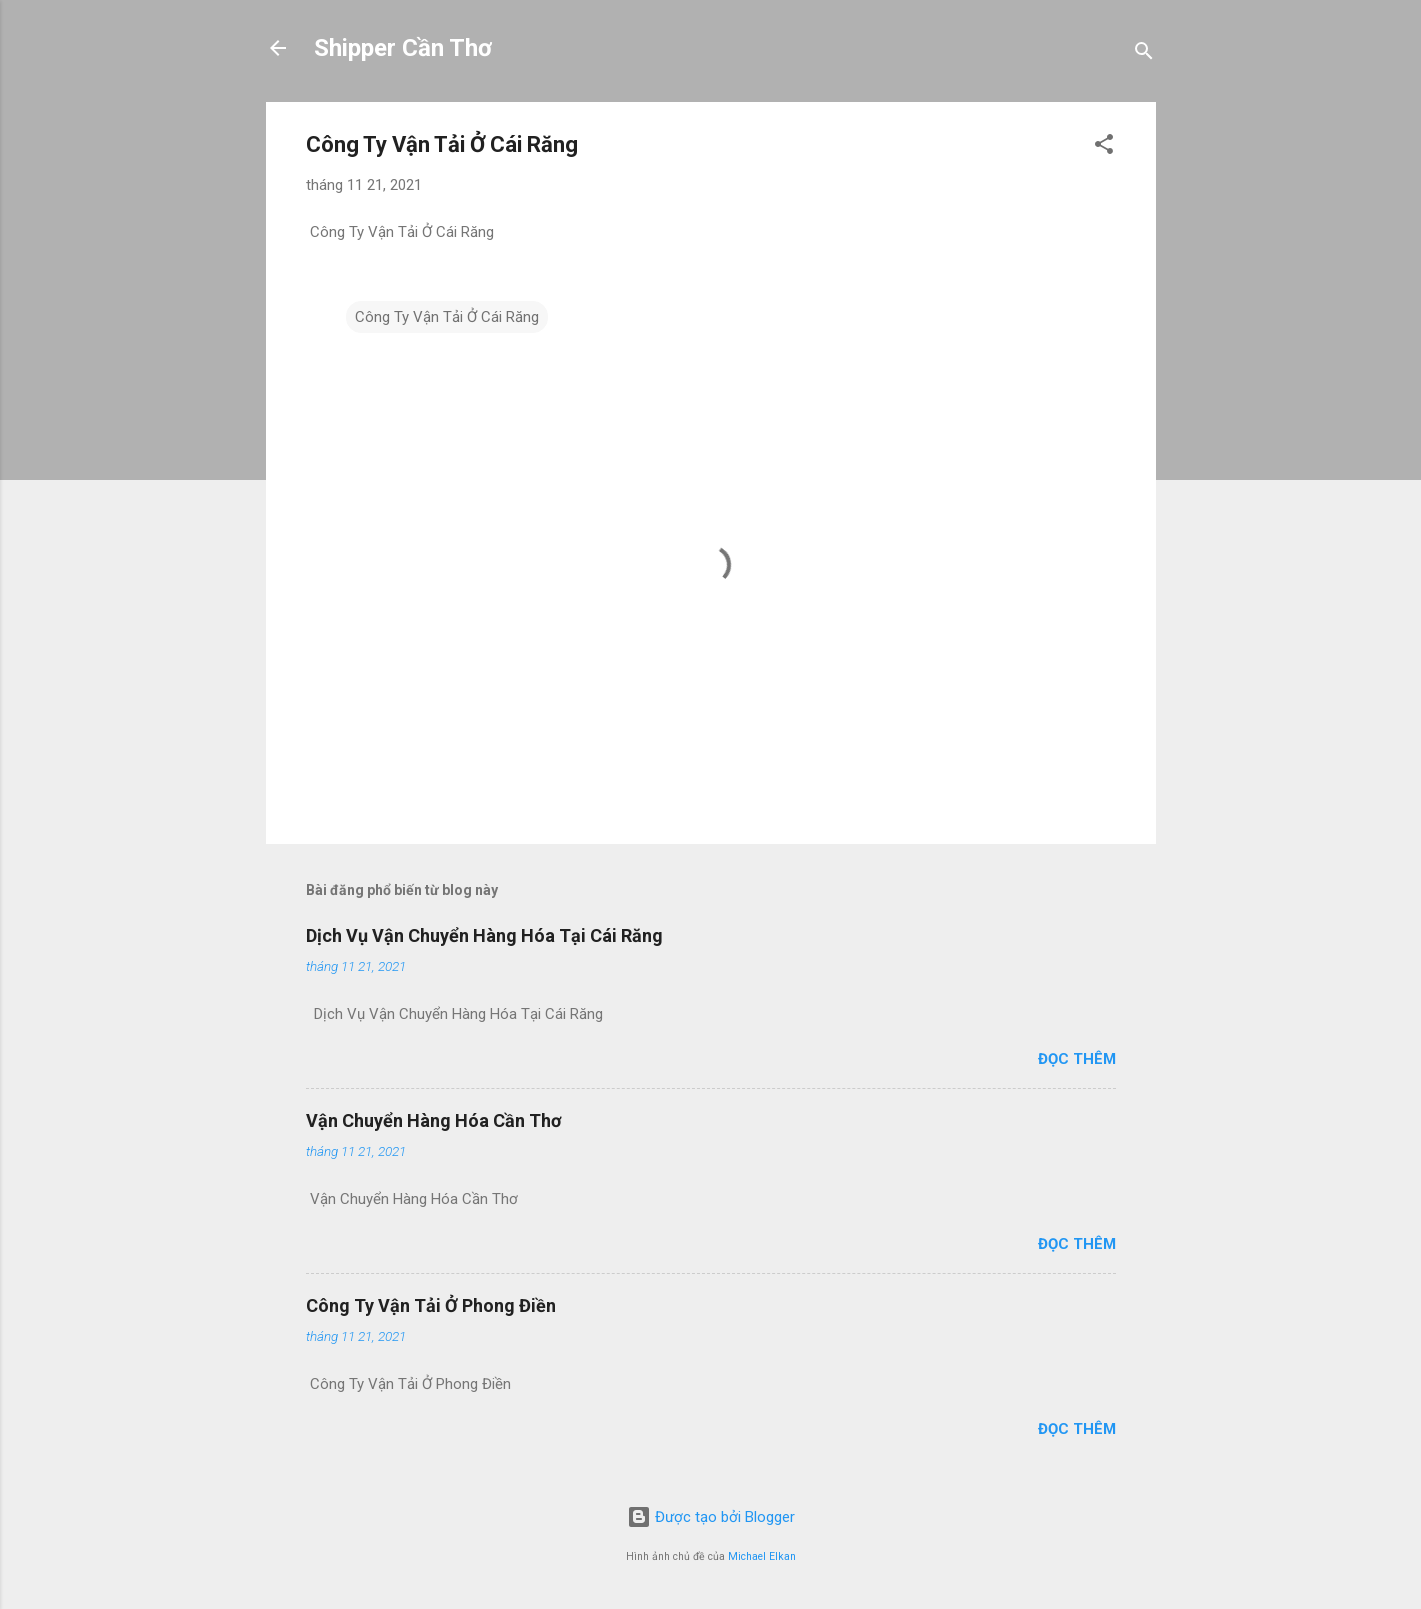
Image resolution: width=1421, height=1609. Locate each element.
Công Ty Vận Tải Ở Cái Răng (447, 317)
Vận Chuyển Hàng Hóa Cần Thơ (433, 1120)
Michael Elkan (762, 1556)
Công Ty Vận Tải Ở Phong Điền (431, 1305)
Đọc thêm (1077, 1059)
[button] (1104, 147)
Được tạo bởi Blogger (711, 1517)
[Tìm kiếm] (1144, 54)
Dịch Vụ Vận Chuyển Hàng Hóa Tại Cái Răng (484, 935)
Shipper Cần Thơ (403, 48)
